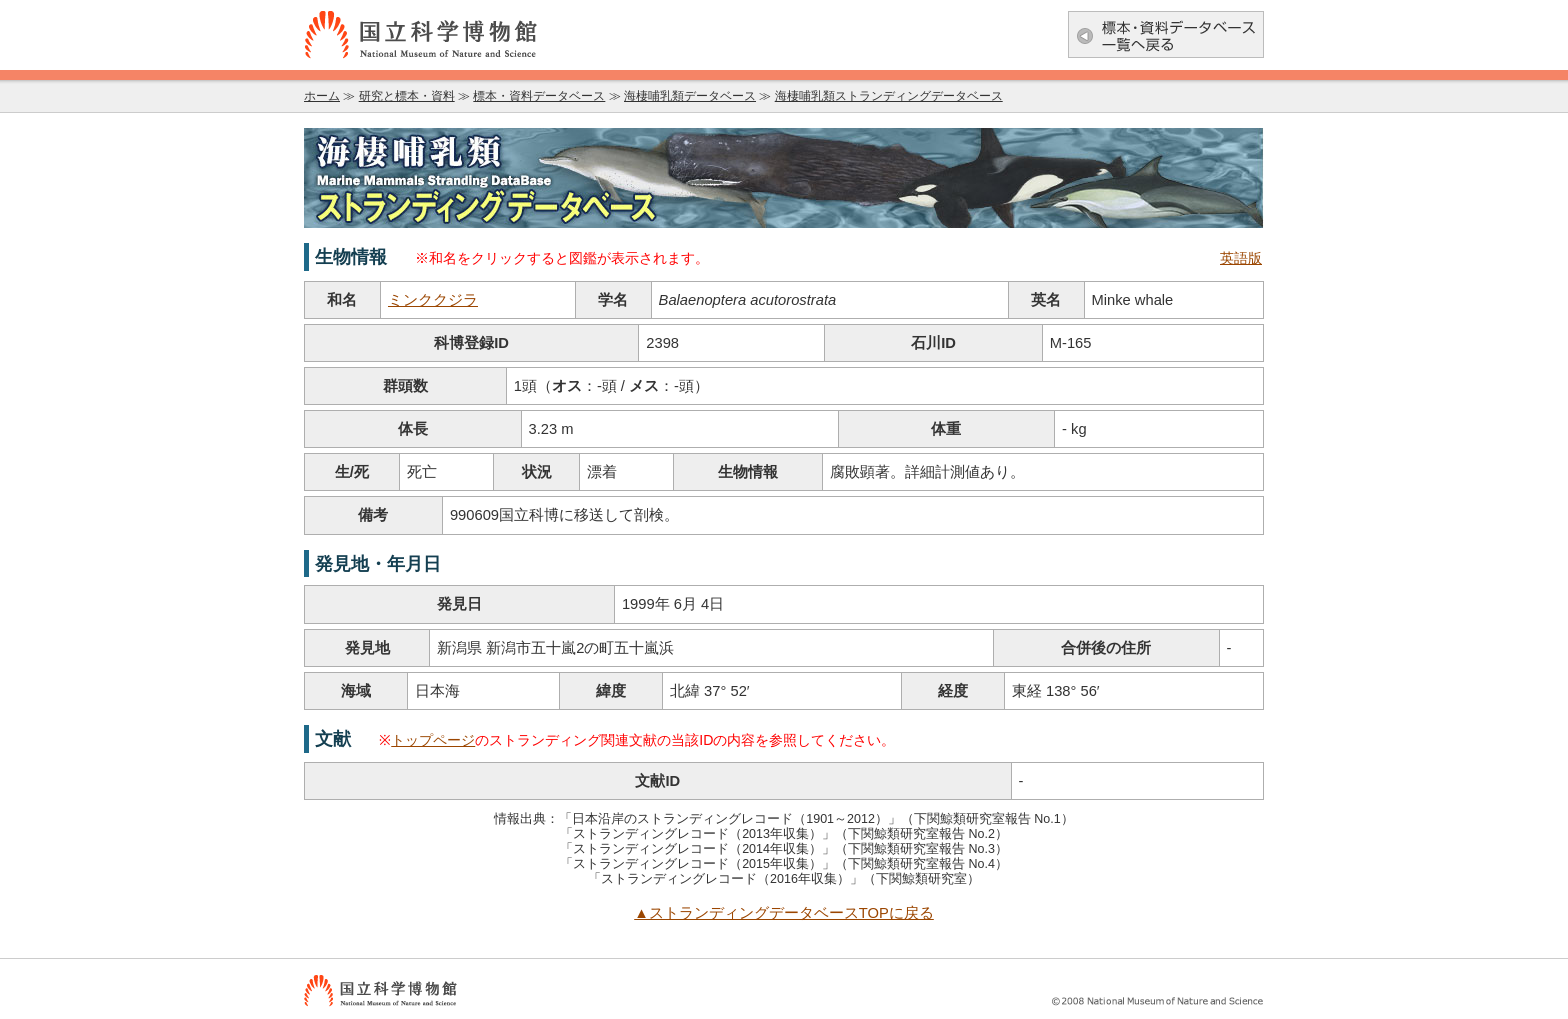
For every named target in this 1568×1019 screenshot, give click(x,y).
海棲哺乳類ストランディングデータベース (889, 96)
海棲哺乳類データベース (690, 96)
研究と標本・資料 (407, 96)
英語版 (1241, 258)
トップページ (433, 740)
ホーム (322, 96)
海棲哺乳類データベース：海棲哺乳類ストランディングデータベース (784, 178)
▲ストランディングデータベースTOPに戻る (784, 913)
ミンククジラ (433, 300)
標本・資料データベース (539, 96)
